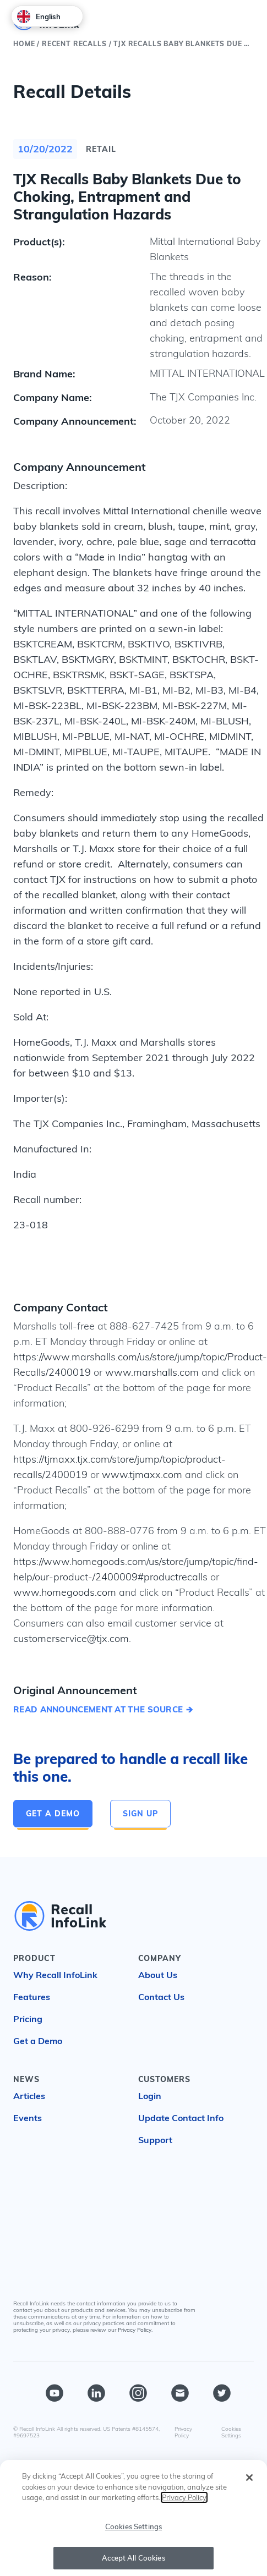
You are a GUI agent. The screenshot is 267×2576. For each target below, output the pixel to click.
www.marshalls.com (152, 1372)
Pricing (27, 2018)
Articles (29, 2095)
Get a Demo (53, 1814)
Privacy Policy (134, 2329)
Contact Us (161, 1996)
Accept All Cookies (133, 2563)
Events (27, 2117)
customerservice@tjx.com (71, 1638)
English (39, 16)
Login (149, 2095)
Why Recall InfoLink (55, 1974)
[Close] (249, 2483)
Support (155, 2139)
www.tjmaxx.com (142, 1474)
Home (24, 44)
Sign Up (140, 1814)
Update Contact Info (181, 2117)
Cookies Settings (231, 2432)
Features (31, 1996)
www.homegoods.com (64, 1592)
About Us (157, 1974)
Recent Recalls (74, 44)
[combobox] (47, 16)
